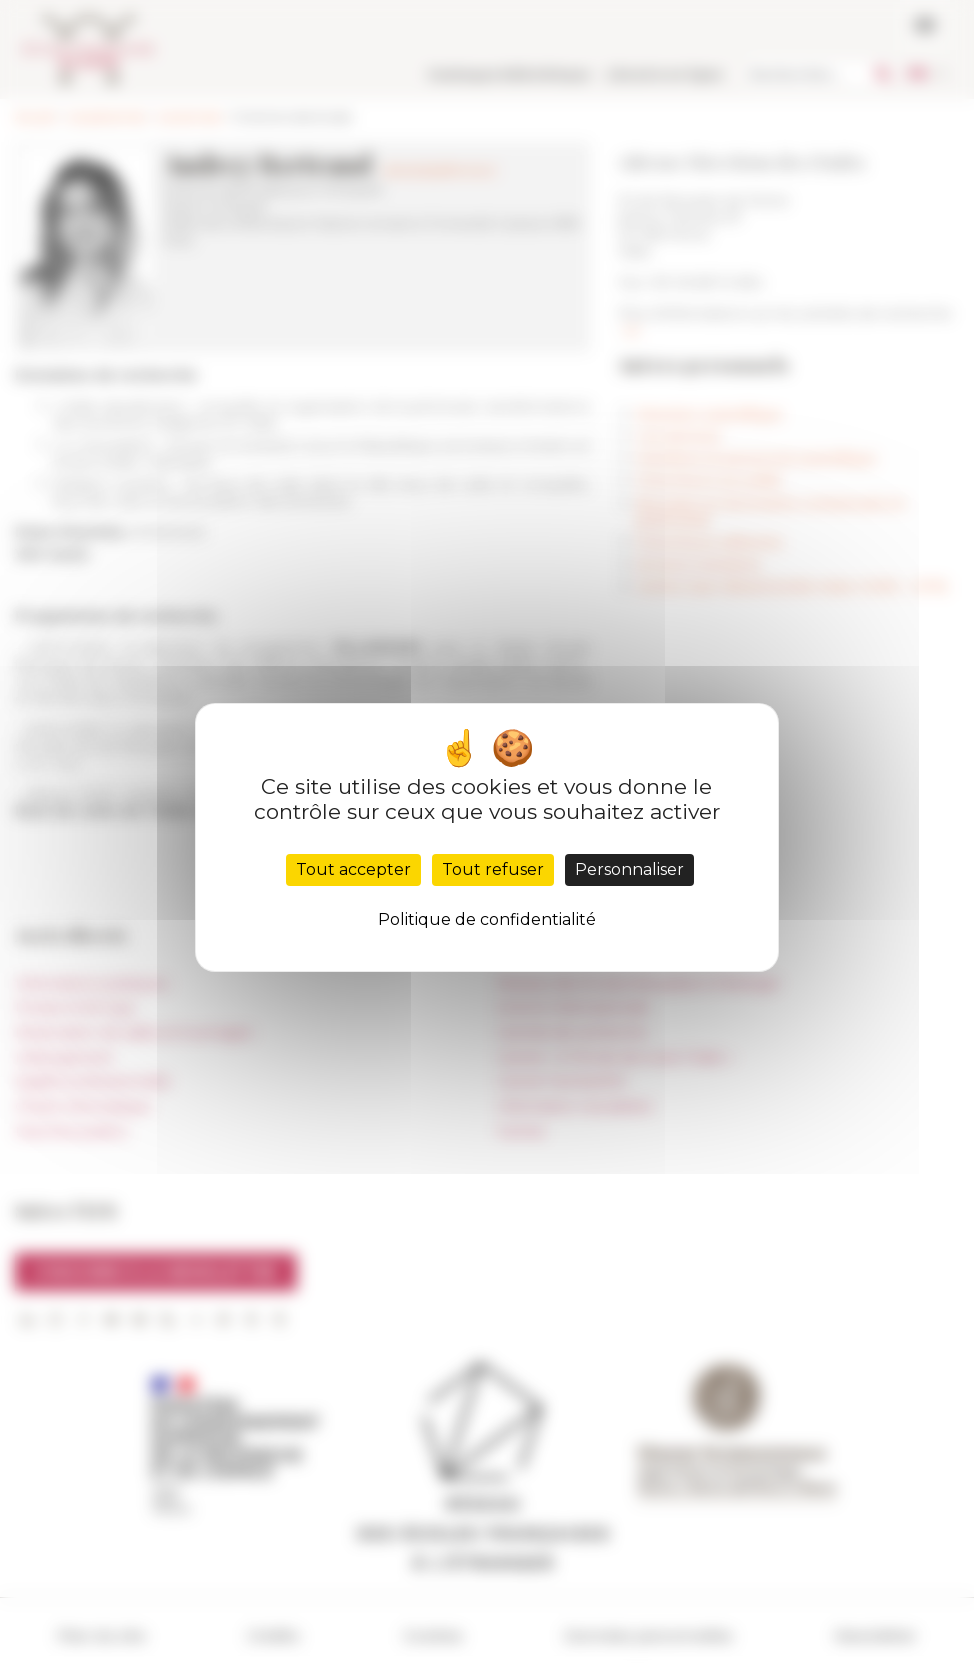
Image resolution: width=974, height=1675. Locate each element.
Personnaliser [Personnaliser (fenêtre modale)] (629, 869)
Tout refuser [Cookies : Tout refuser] (493, 869)
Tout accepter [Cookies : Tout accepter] (353, 869)
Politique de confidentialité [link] (487, 919)
